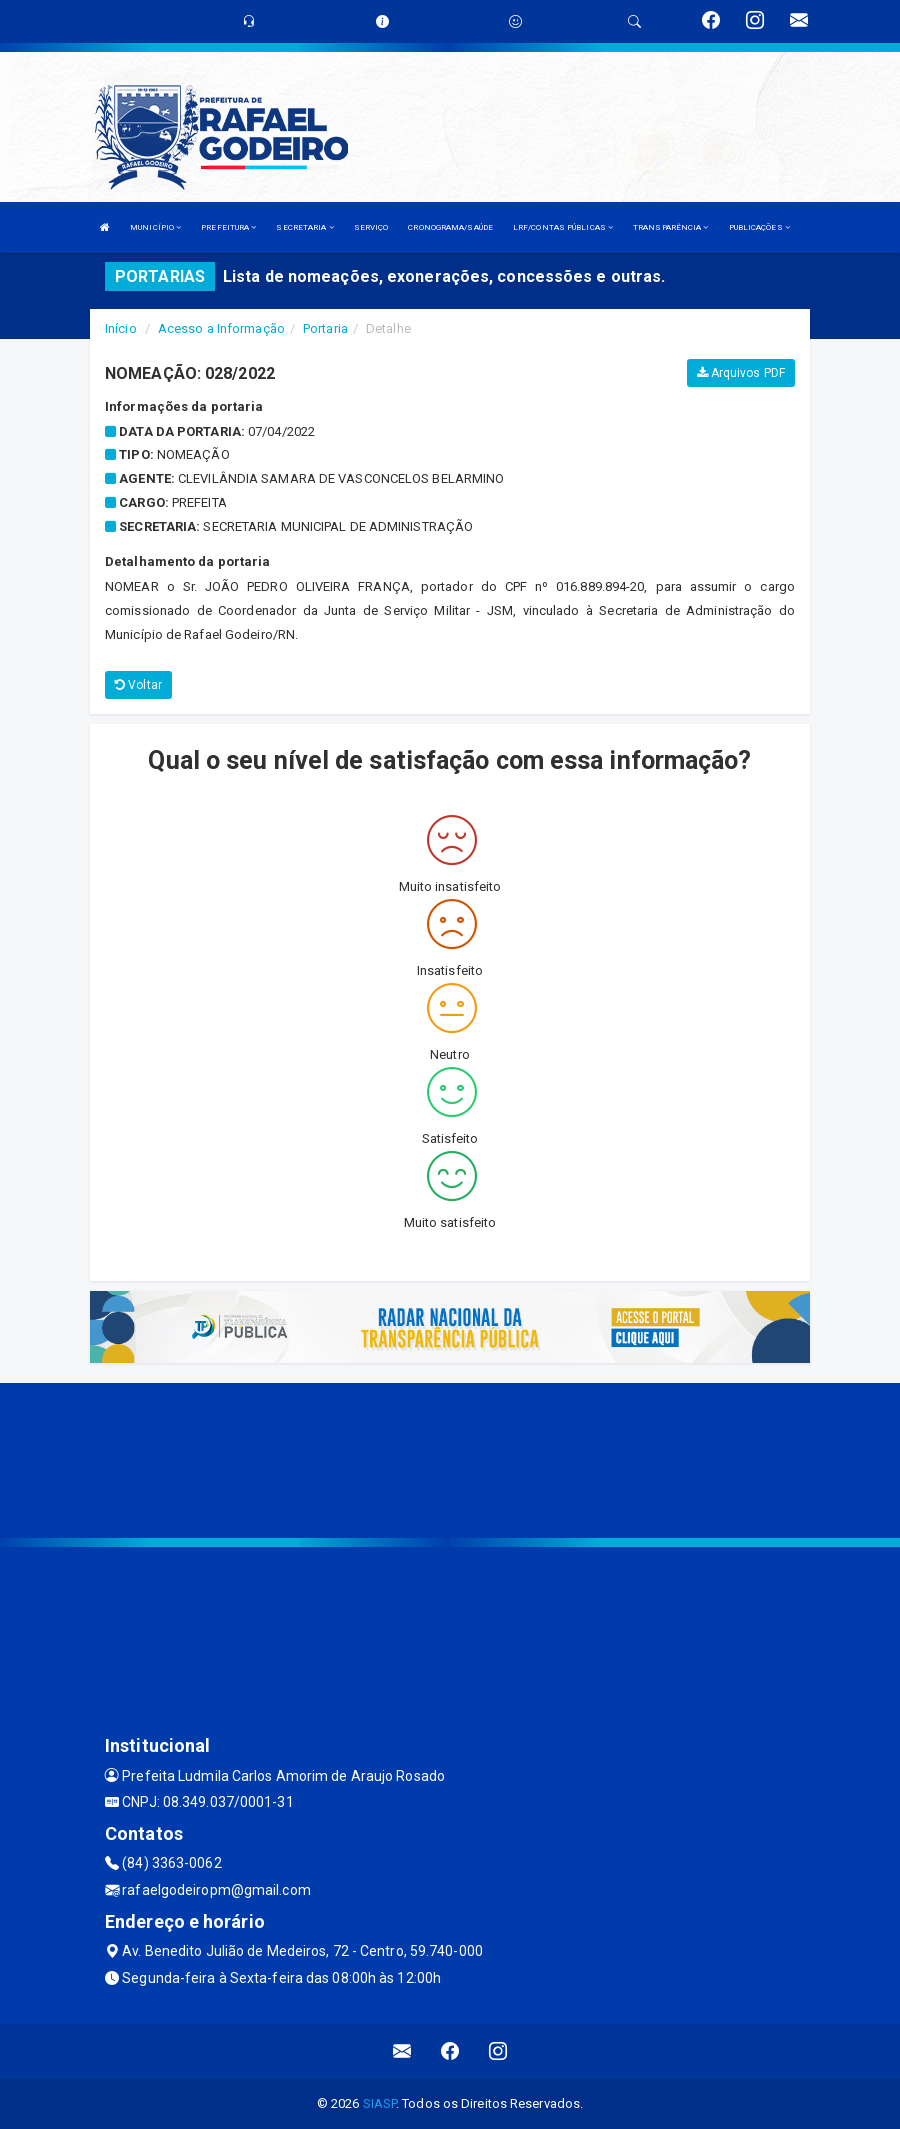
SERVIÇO (371, 227)
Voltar (138, 685)
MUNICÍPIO (155, 227)
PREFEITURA (228, 227)
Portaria (325, 328)
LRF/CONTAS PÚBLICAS (563, 227)
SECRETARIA (304, 227)
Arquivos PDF (741, 373)
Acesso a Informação (221, 328)
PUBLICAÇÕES (759, 227)
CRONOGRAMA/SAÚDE (450, 227)
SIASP (380, 2103)
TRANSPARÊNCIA (671, 227)
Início (121, 328)
